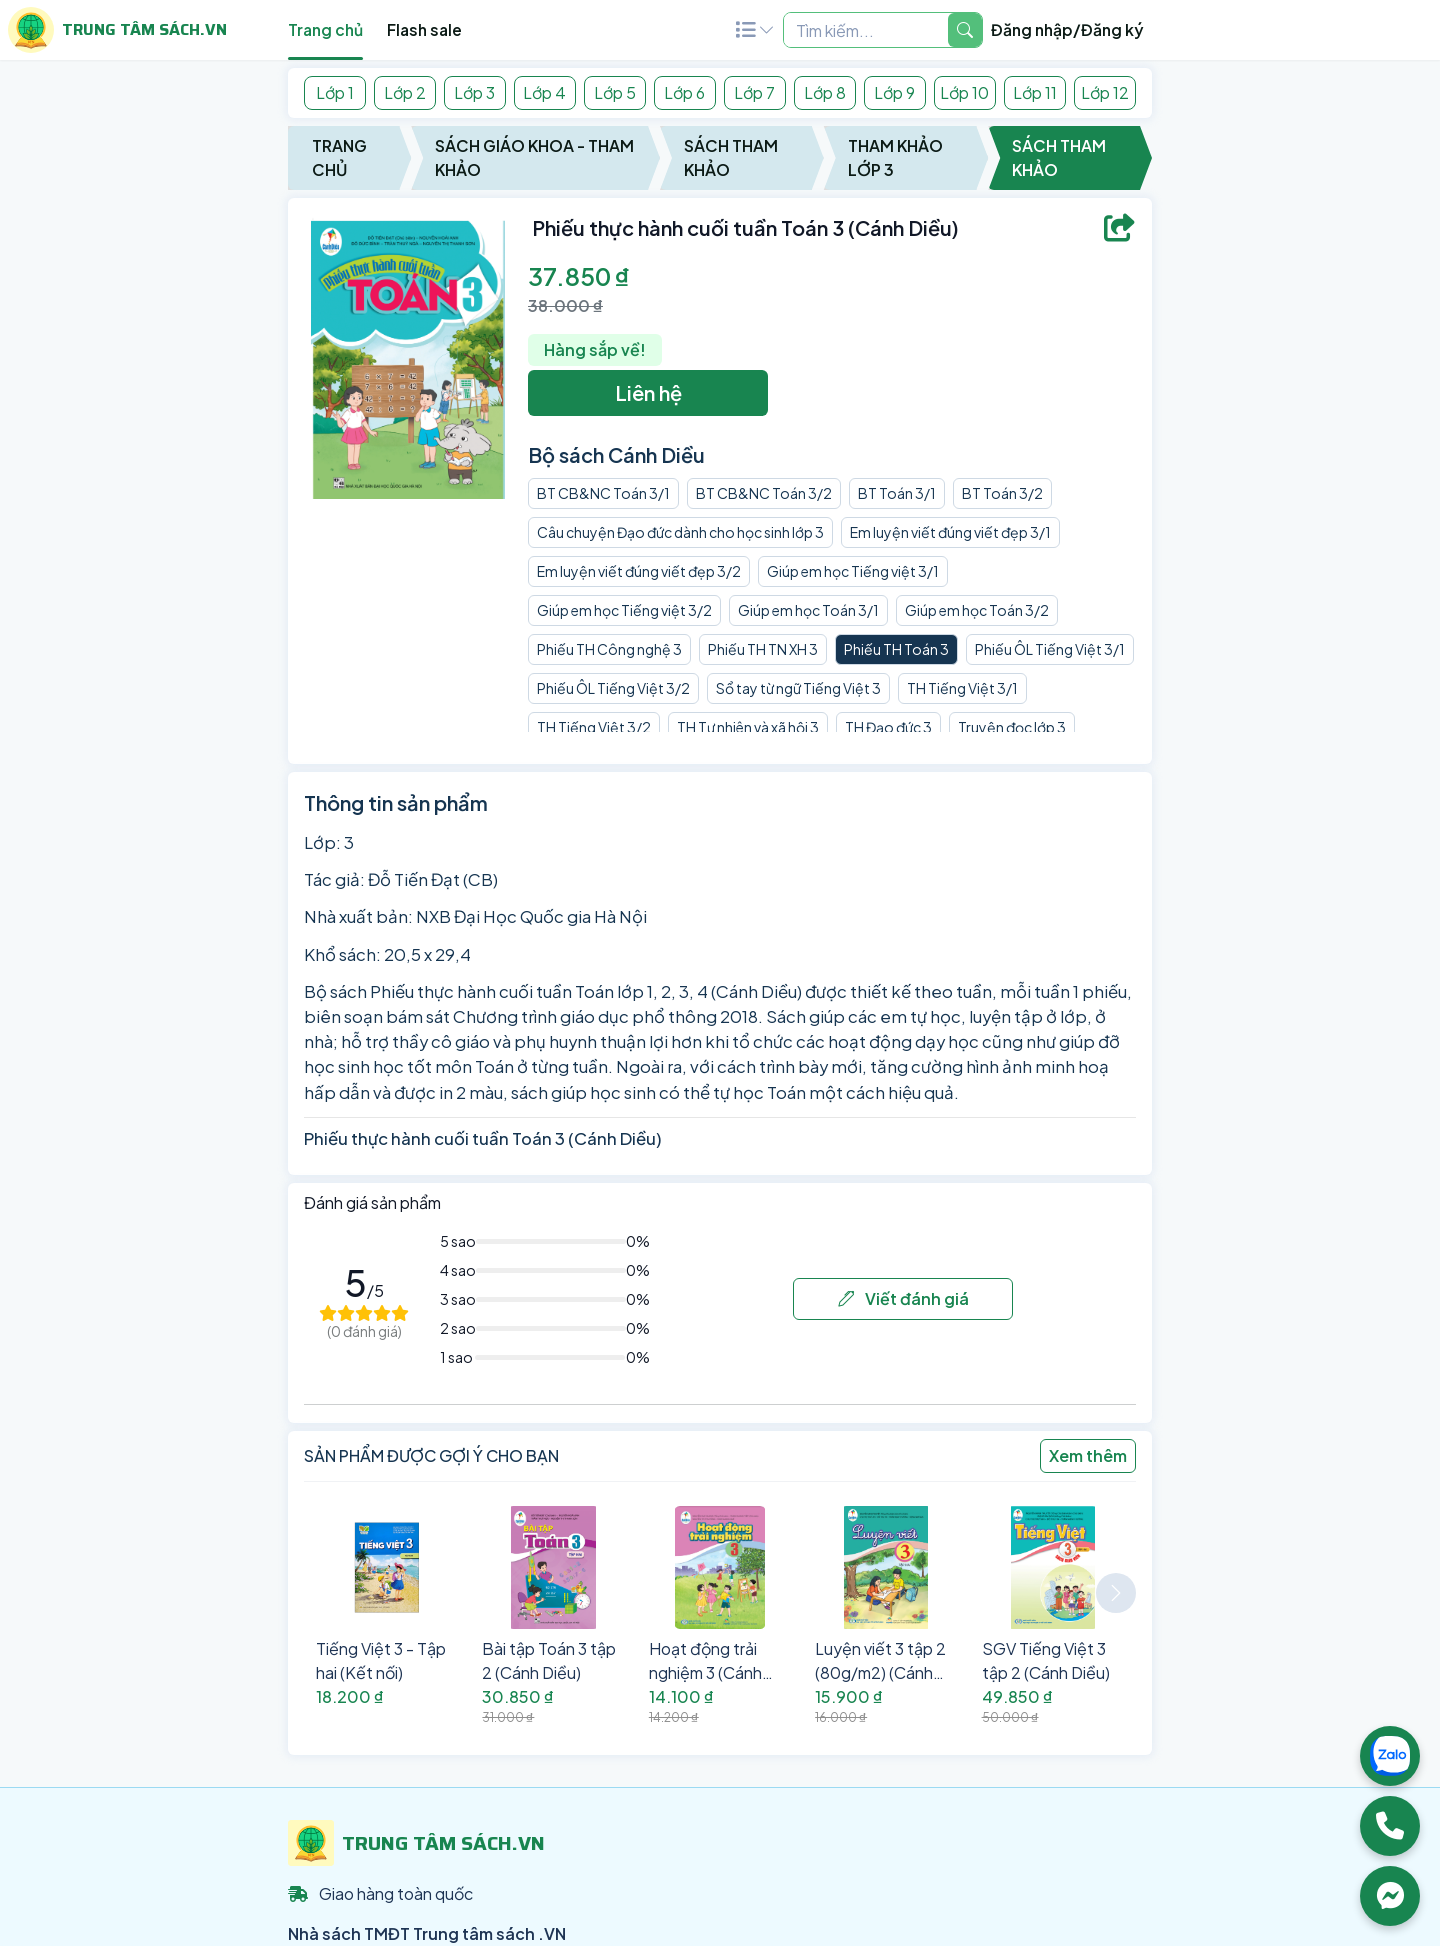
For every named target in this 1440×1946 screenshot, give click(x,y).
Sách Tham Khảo (731, 157)
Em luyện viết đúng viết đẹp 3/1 (950, 532)
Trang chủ (325, 29)
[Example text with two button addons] (866, 30)
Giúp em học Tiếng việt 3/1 (853, 571)
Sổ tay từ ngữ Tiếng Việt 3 (798, 688)
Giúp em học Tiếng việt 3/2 (624, 610)
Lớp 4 (544, 92)
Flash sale (424, 29)
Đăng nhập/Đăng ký (1067, 29)
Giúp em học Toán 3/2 (977, 610)
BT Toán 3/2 (1002, 493)
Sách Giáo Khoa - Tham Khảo (534, 157)
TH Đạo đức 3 (888, 727)
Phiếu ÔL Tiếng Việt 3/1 (1050, 649)
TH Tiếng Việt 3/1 (962, 688)
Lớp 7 (754, 92)
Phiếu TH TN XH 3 (763, 649)
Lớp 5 (615, 92)
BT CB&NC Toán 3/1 (603, 493)
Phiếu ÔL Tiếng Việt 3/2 (613, 688)
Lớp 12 (1105, 92)
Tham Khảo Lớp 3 (895, 157)
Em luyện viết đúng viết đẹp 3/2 (639, 571)
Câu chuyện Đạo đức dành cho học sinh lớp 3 (680, 532)
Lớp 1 (335, 92)
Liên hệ (648, 392)
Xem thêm (1088, 1455)
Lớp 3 (474, 92)
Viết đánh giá (903, 1298)
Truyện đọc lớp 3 (1012, 727)
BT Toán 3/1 (897, 493)
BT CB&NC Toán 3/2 (764, 493)
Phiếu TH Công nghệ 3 (609, 649)
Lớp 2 (405, 92)
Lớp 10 (964, 92)
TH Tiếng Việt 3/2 (594, 727)
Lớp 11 (1035, 92)
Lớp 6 (684, 92)
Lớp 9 (894, 92)
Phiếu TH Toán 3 (896, 649)
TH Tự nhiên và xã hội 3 (748, 727)
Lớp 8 (825, 92)
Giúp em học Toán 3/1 (808, 610)
